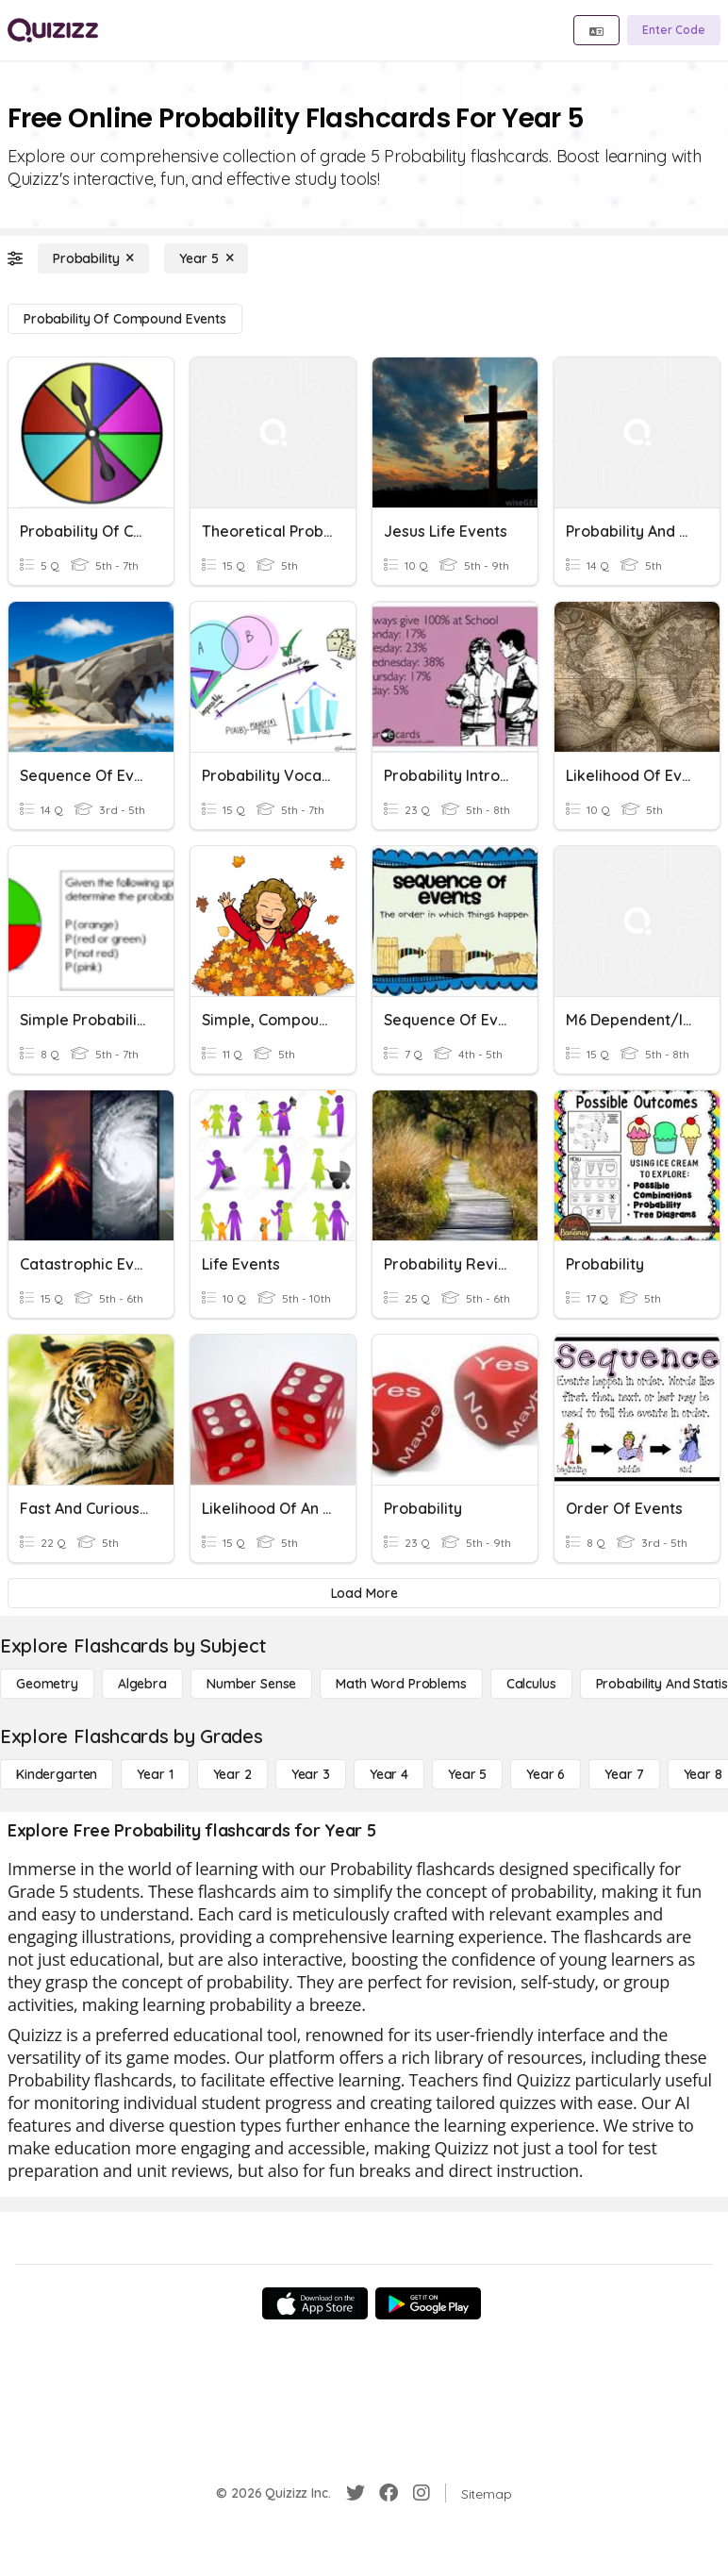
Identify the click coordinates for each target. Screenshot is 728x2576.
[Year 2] (232, 1774)
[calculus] (531, 1684)
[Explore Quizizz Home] (53, 30)
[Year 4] (389, 1774)
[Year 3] (310, 1774)
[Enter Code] (673, 30)
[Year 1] (155, 1774)
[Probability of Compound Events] (125, 319)
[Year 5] (206, 258)
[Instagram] (421, 2493)
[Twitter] (355, 2493)
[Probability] (93, 258)
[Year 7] (623, 1774)
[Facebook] (388, 2493)
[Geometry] (47, 1684)
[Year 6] (545, 1774)
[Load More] (364, 1593)
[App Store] (315, 2303)
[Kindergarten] (56, 1774)
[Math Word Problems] (401, 1684)
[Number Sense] (251, 1684)
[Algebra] (142, 1684)
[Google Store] (428, 2303)
